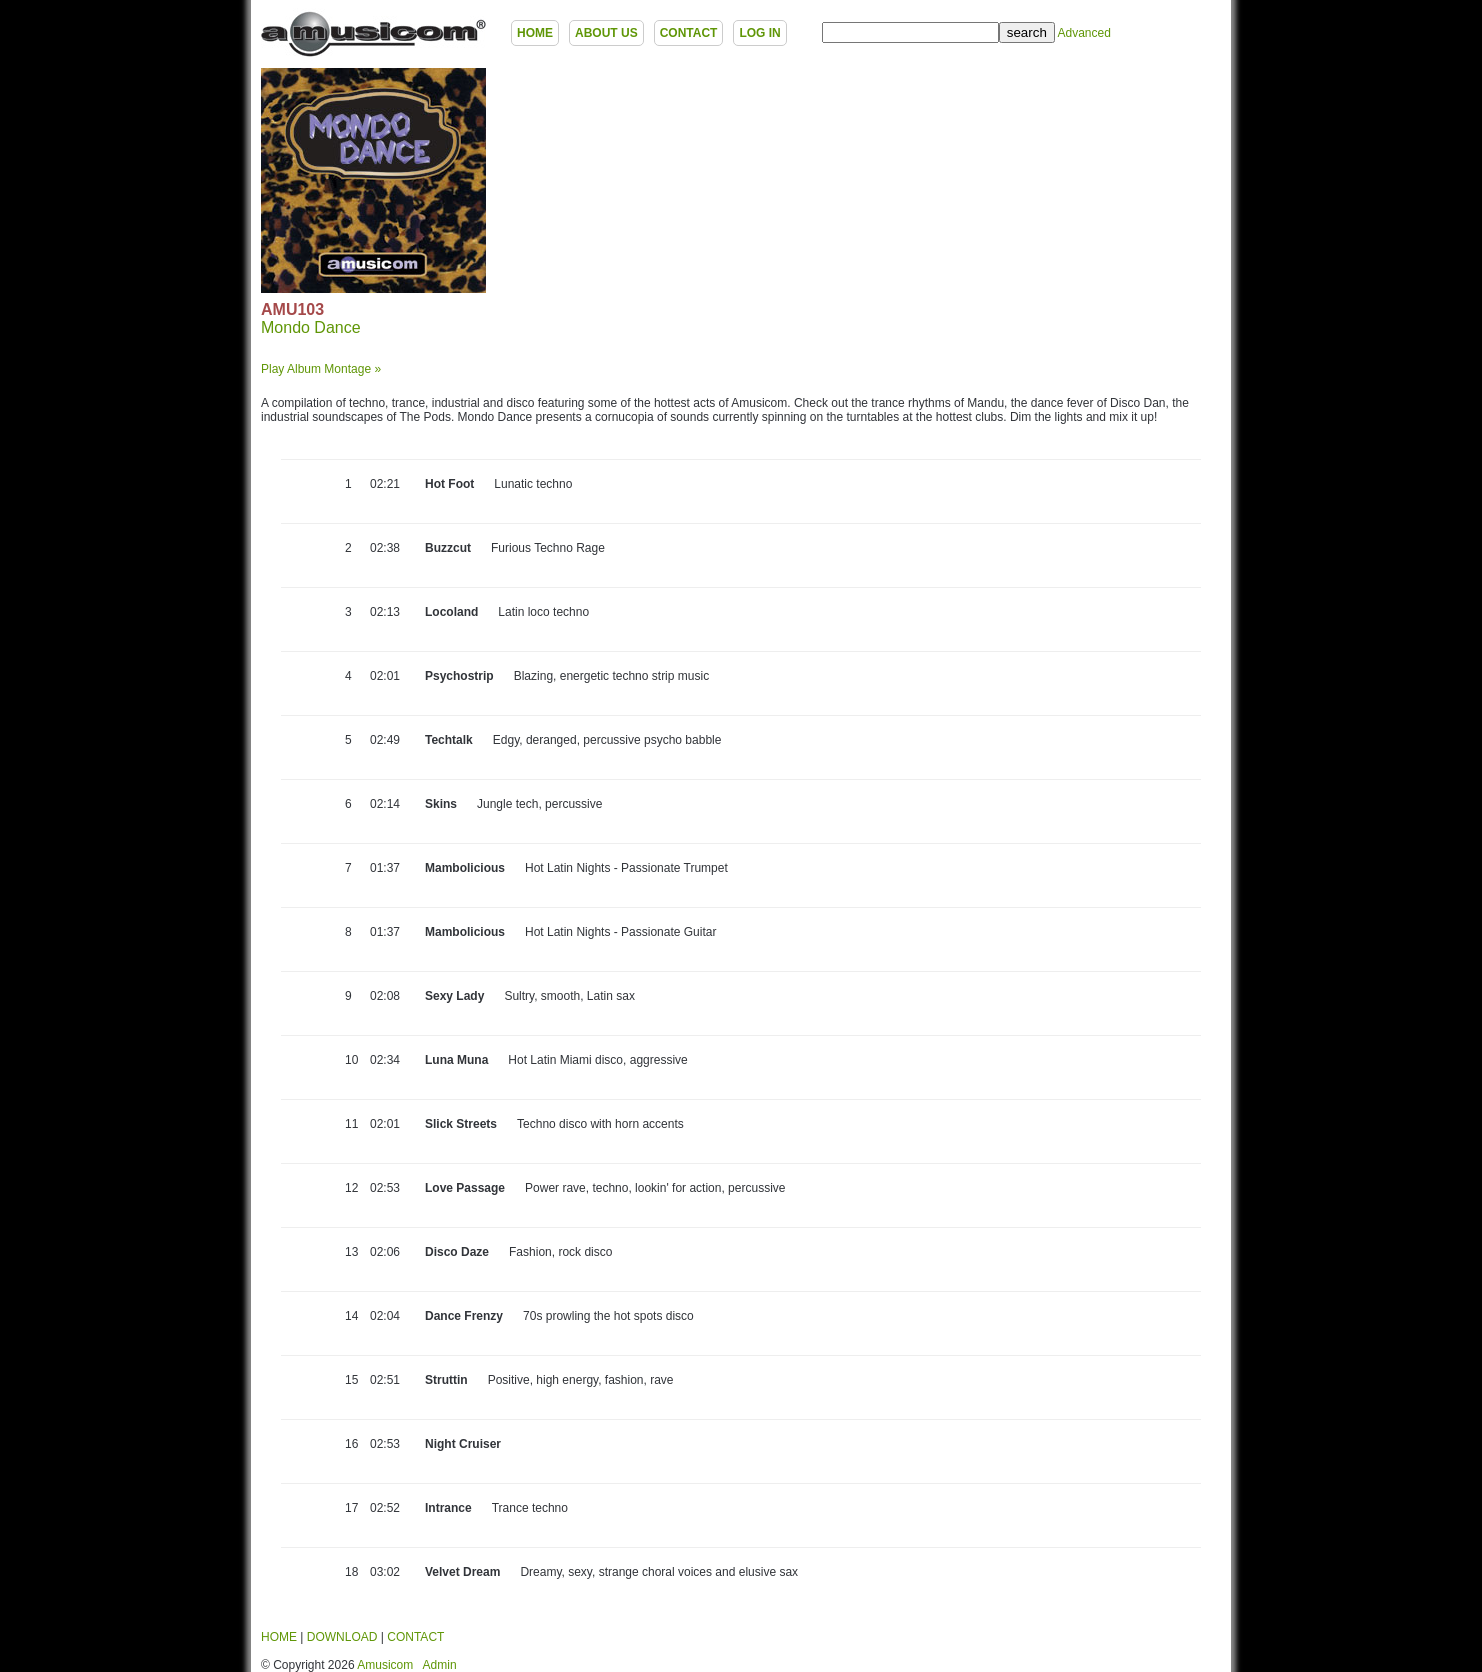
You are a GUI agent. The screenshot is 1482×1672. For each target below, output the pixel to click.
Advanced (1083, 33)
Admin (440, 1665)
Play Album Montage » (321, 369)
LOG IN (759, 33)
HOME (535, 33)
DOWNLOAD (342, 1637)
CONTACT (689, 33)
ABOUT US (606, 33)
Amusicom (385, 1665)
